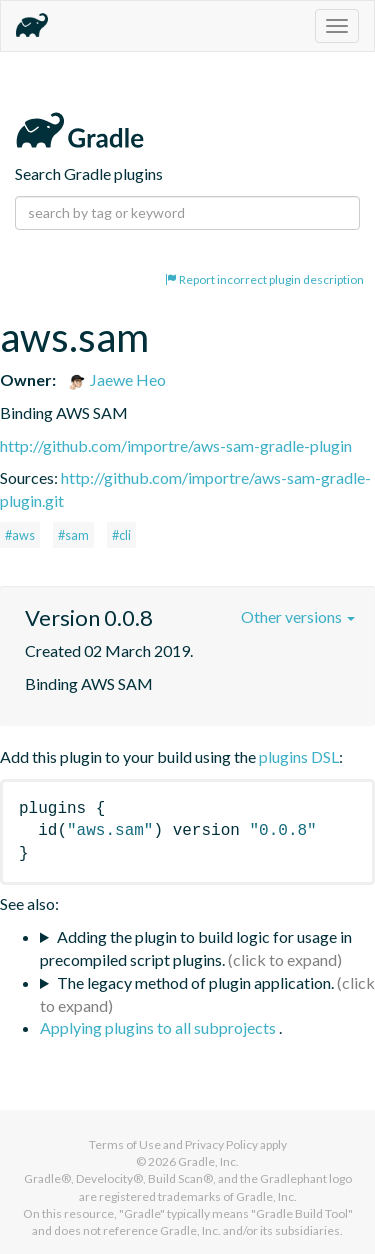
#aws (20, 535)
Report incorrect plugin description (264, 279)
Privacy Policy (221, 1144)
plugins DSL (299, 756)
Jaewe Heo (116, 379)
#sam (73, 535)
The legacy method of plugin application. (195, 982)
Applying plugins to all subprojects (159, 1027)
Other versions (298, 616)
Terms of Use (125, 1144)
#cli (121, 535)
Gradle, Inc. (208, 1161)
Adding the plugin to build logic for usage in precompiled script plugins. (196, 948)
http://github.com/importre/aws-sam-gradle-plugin (176, 445)
